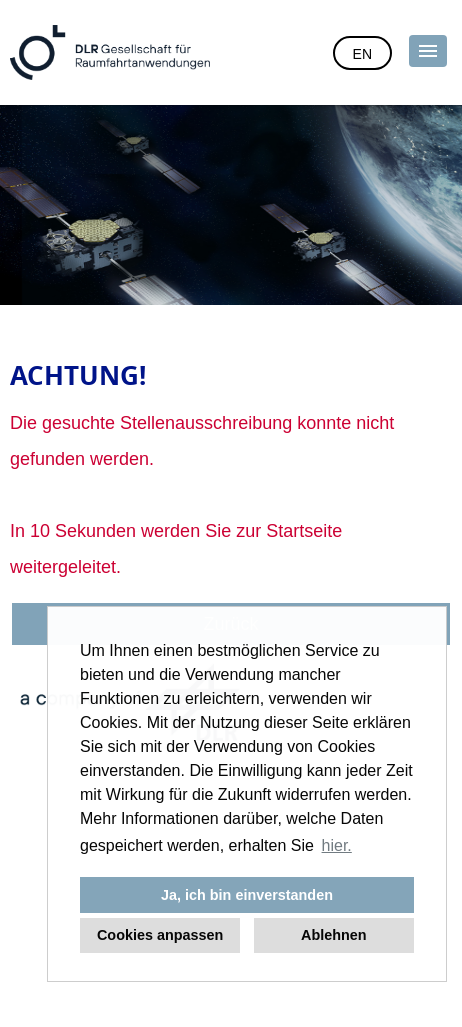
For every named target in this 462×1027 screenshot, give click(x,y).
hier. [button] (337, 845)
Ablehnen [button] (334, 935)
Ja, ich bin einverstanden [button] (247, 895)
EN (362, 54)
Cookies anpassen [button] (160, 935)
